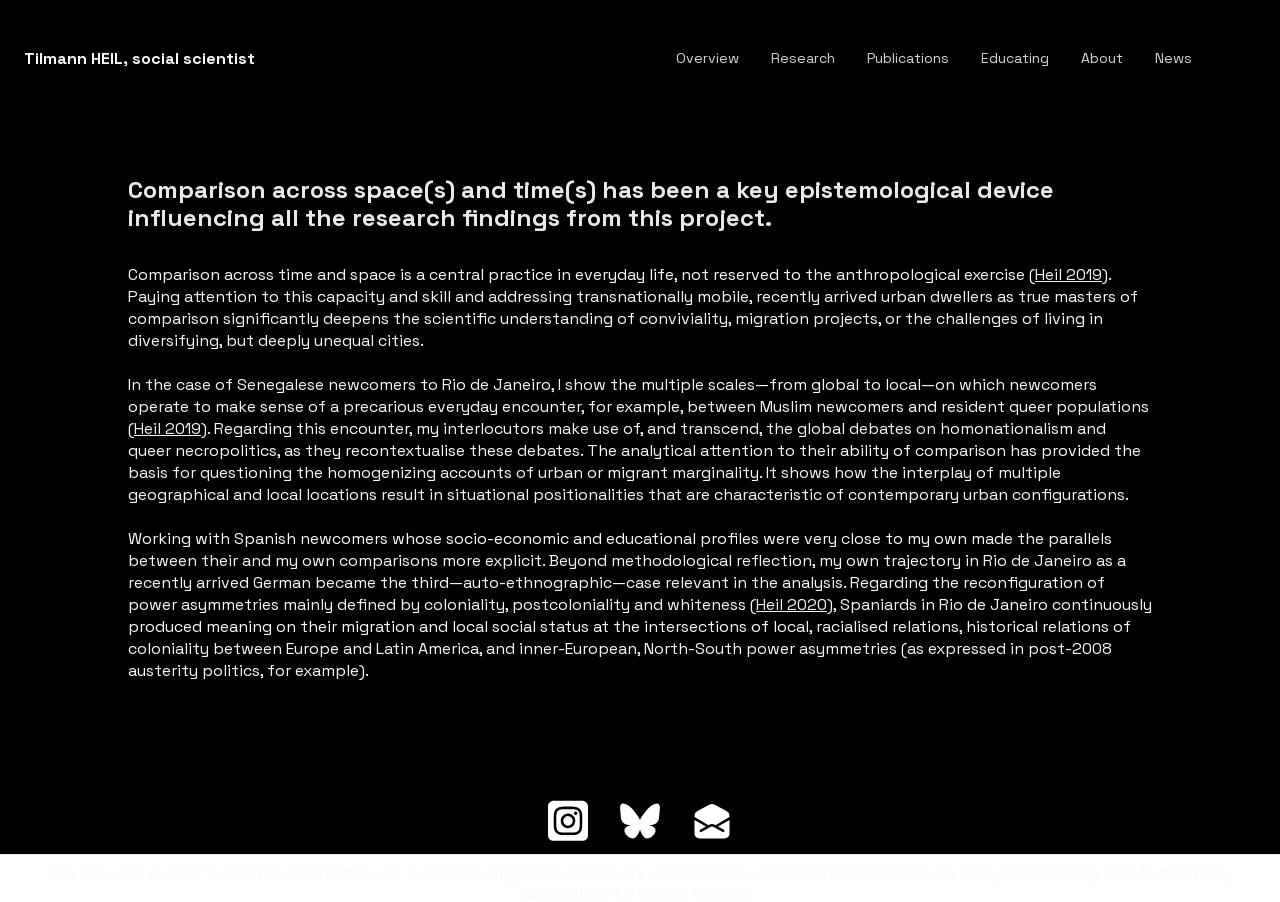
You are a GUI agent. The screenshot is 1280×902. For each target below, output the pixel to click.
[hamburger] (279, 59)
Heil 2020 (791, 604)
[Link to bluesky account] (640, 821)
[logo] (139, 59)
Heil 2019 (1068, 274)
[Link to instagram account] (568, 821)
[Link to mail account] (712, 821)
